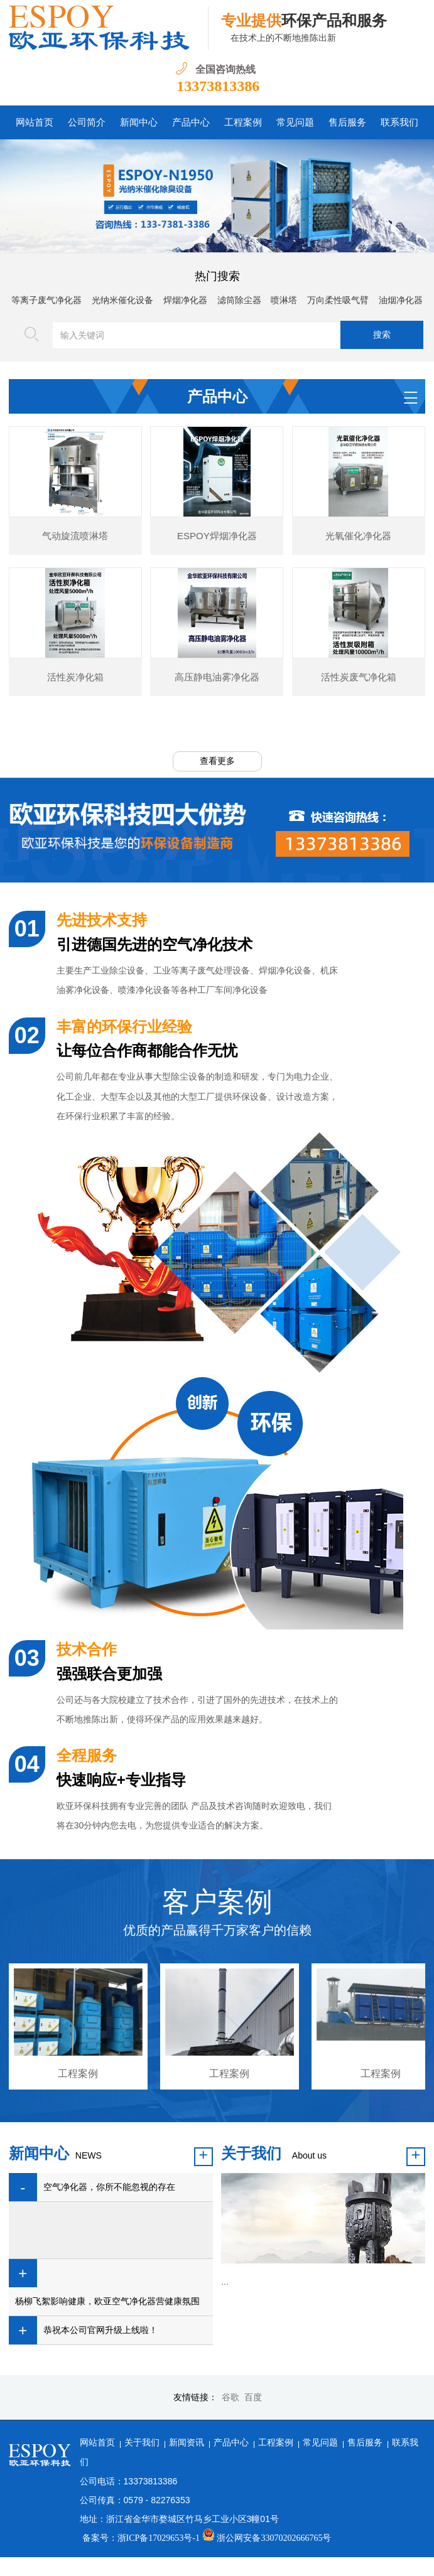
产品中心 (231, 2442)
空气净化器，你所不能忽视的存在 (109, 2186)
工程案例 (275, 2442)
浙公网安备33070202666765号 (267, 2537)
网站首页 (97, 2442)
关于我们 (142, 2442)
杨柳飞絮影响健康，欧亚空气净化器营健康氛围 (107, 2300)
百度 (253, 2397)
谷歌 (230, 2397)
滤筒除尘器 (239, 300)
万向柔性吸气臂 (338, 300)
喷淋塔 (284, 300)
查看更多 (217, 760)
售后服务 (364, 2442)
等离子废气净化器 (46, 300)
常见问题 (320, 2442)
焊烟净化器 (185, 300)
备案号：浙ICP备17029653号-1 (141, 2537)
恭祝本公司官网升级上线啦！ (100, 2329)
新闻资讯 (186, 2442)
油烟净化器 (401, 300)
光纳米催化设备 (122, 300)
